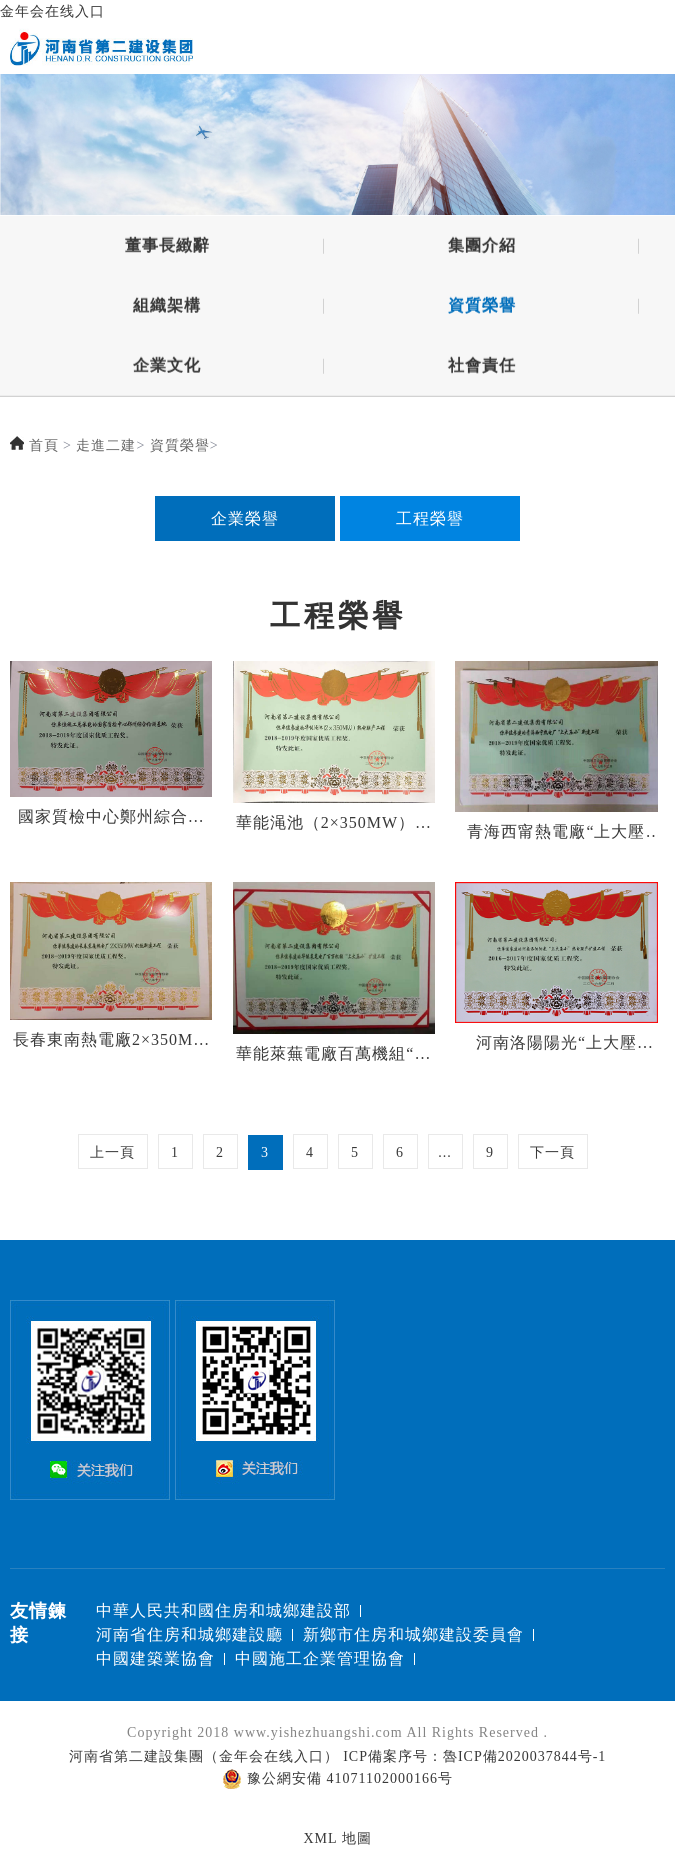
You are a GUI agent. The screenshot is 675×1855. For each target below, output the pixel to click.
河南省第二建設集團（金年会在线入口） (204, 1756)
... (445, 1152)
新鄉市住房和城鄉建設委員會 (413, 1634)
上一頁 (112, 1152)
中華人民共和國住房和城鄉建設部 (223, 1610)
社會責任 (482, 368)
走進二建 (106, 445)
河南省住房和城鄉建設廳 (189, 1634)
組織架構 (167, 308)
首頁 (44, 445)
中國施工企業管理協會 (320, 1658)
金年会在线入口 (52, 11)
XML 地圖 (337, 1838)
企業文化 (167, 368)
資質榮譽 (482, 308)
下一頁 (552, 1152)
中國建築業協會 (155, 1658)
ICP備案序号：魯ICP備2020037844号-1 (474, 1756)
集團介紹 (482, 248)
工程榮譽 (430, 518)
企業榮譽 (245, 518)
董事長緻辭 (167, 248)
